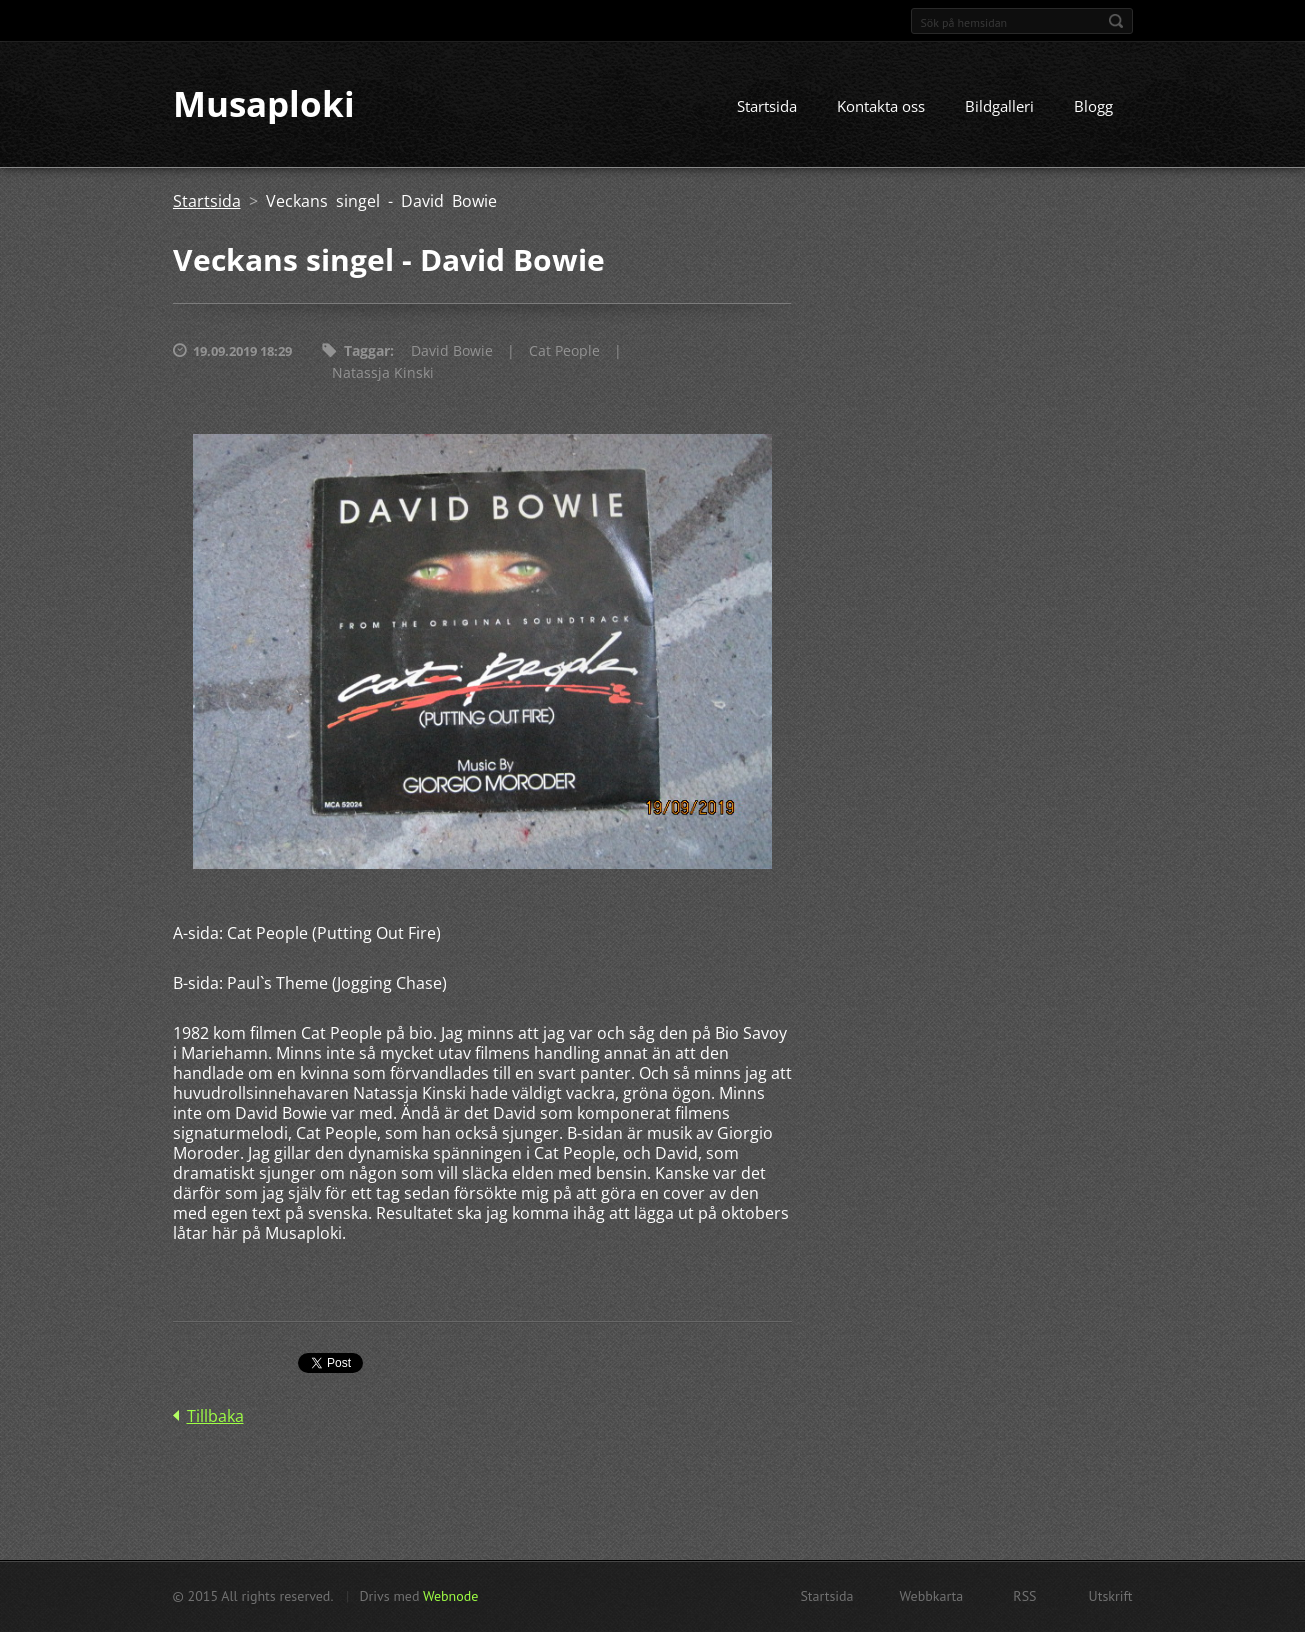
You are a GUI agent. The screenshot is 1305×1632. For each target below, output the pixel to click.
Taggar (367, 351)
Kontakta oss (881, 107)
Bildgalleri (999, 107)
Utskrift (1111, 1596)
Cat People (564, 351)
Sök (1116, 21)
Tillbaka (215, 1417)
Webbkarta (932, 1596)
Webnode (450, 1596)
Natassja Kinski (383, 373)
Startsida (767, 107)
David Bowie (452, 351)
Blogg (1093, 107)
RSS (1024, 1596)
